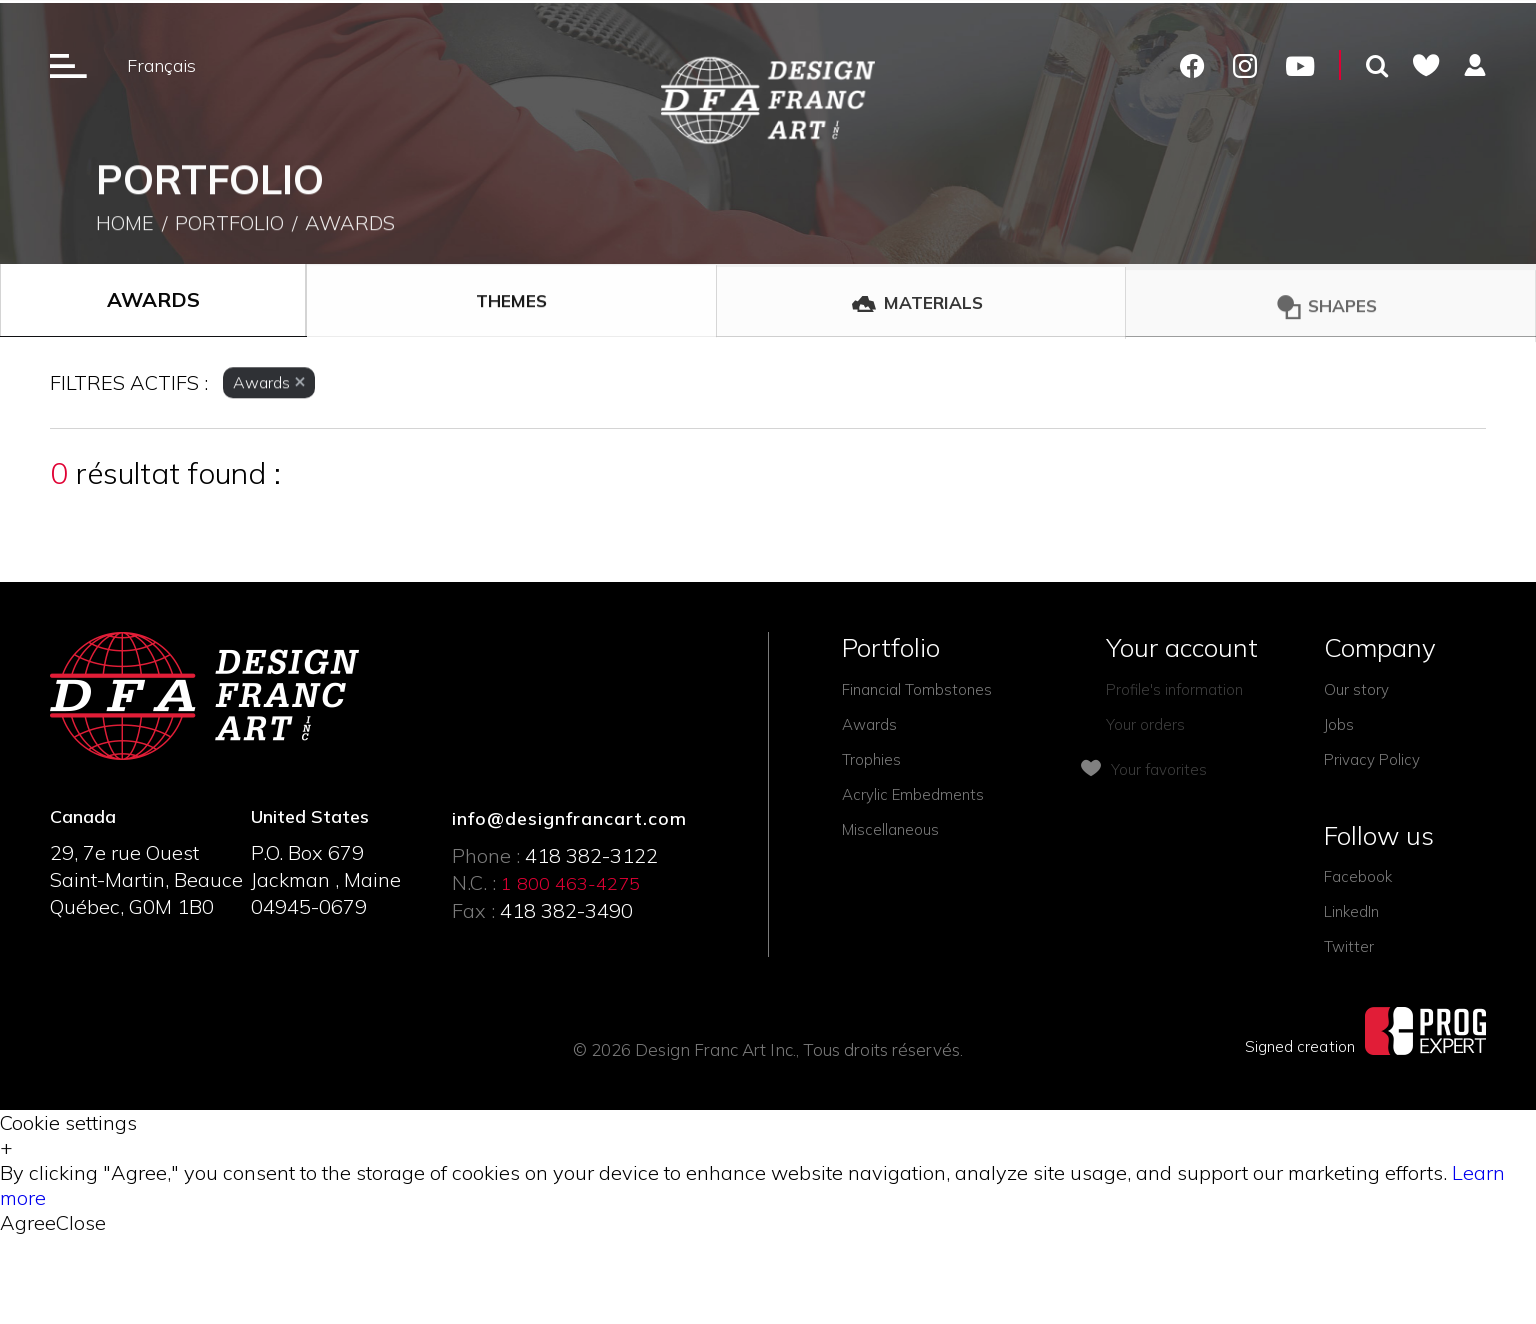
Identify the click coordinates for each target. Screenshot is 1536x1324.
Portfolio (229, 227)
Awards (350, 227)
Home (125, 227)
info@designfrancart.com (569, 818)
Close (81, 1222)
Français (161, 65)
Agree (28, 1222)
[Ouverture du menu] (68, 65)
